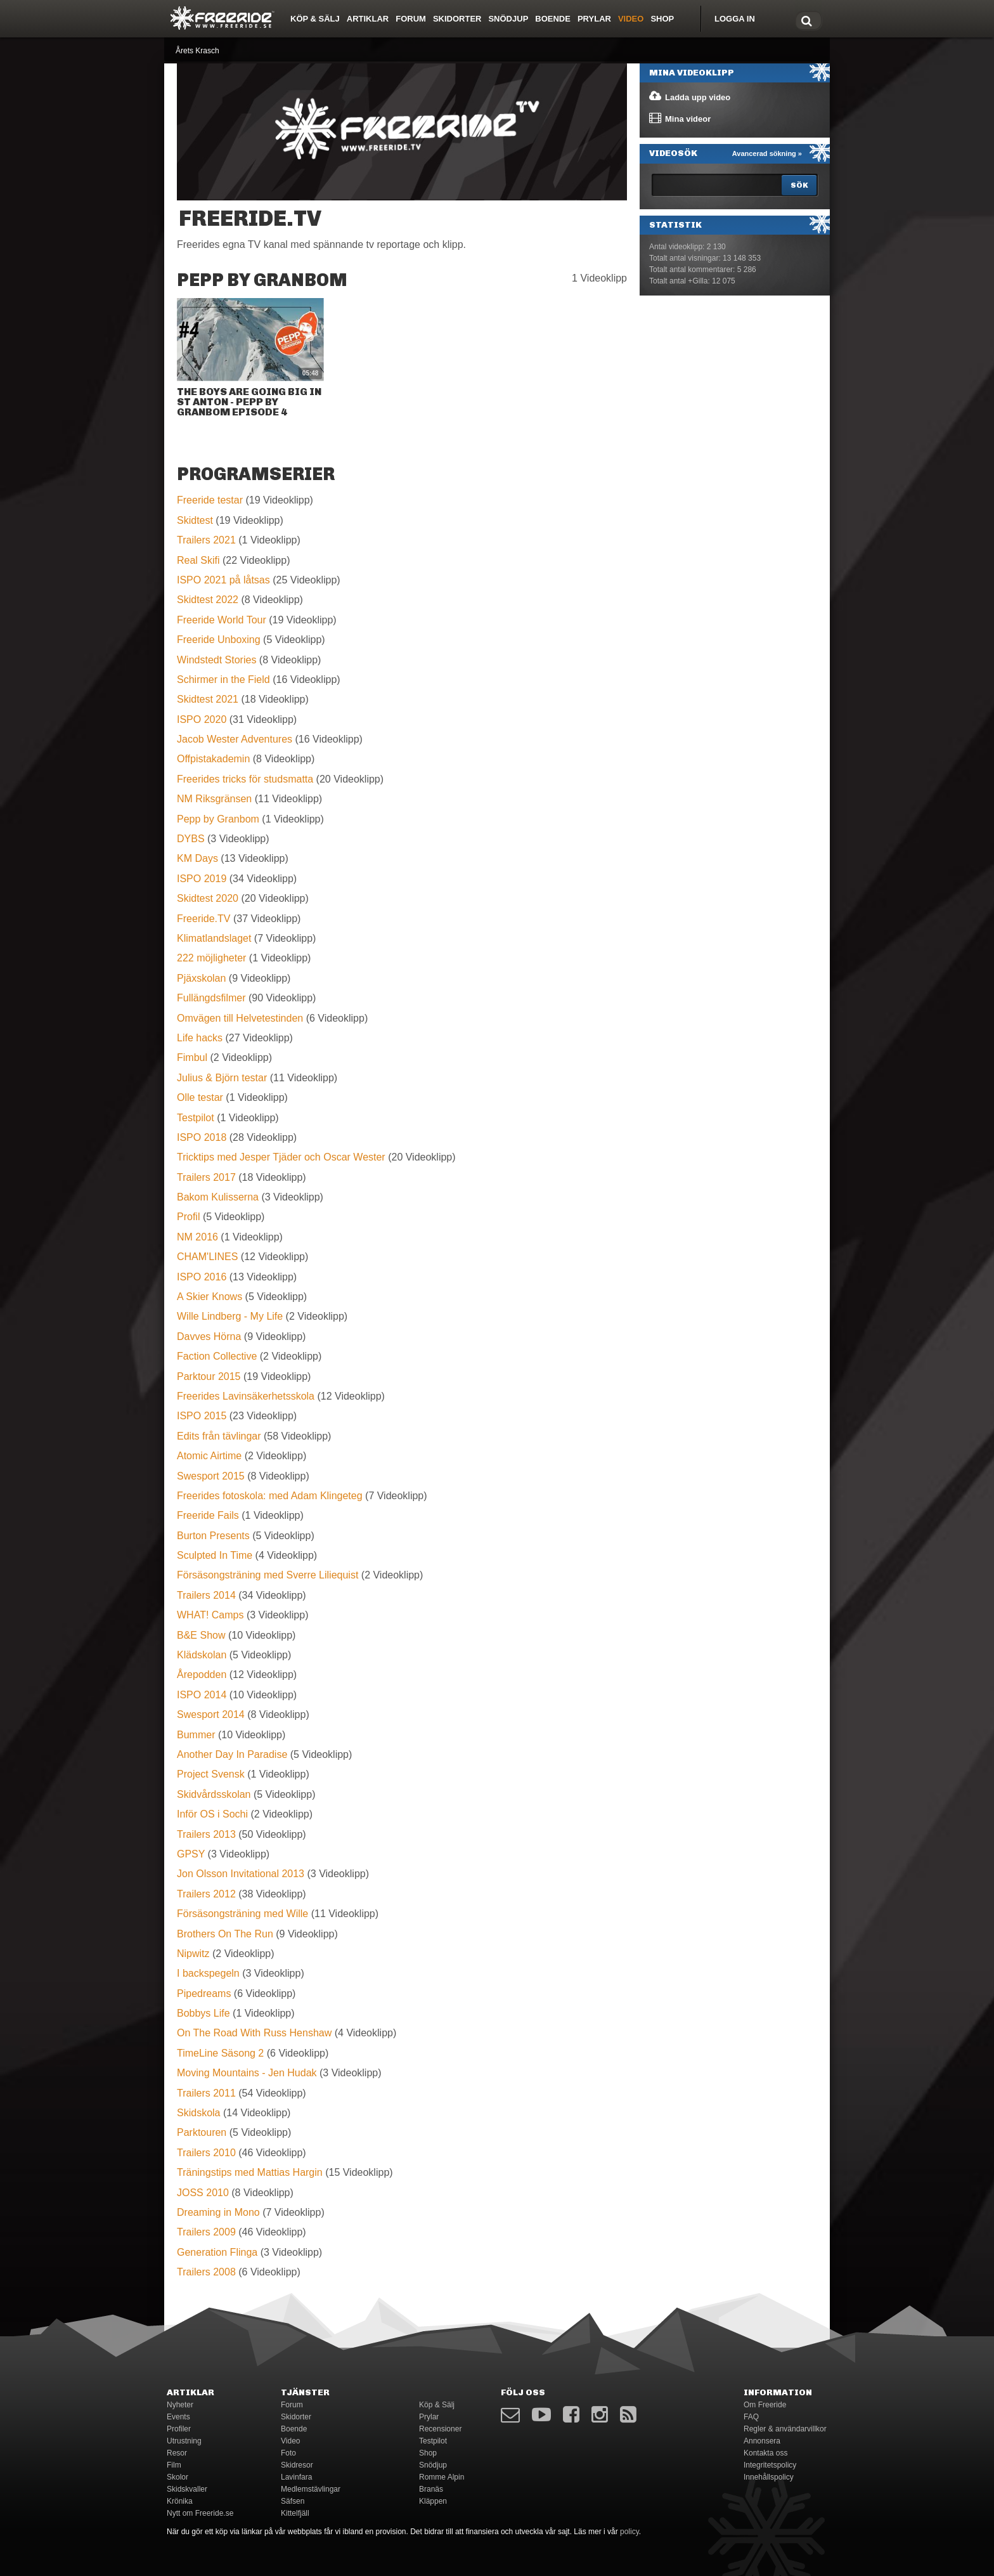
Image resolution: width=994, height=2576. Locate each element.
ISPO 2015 (201, 1415)
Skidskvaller (187, 2489)
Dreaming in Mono (218, 2212)
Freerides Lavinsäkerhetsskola (245, 1396)
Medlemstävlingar (310, 2489)
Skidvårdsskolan (214, 1794)
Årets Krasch (197, 50)
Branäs (431, 2489)
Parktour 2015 (209, 1376)
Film (174, 2465)
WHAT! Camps (210, 1615)
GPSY (191, 1854)
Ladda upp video (689, 96)
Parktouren (201, 2132)
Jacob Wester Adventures (234, 739)
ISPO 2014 (201, 1694)
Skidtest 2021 (207, 699)
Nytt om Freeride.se (200, 2513)
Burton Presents (213, 1535)
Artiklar (368, 18)
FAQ (751, 2416)
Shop (662, 18)
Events (178, 2416)
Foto (288, 2453)
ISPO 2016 (201, 1277)
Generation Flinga (217, 2252)
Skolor (177, 2477)
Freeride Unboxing (219, 639)
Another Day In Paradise (232, 1754)
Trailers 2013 (206, 1834)
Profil (188, 1216)
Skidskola (198, 2112)
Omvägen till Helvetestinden (240, 1018)
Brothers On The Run (225, 1934)
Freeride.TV (203, 918)
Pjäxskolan (201, 978)
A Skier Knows (209, 1296)
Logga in (734, 18)
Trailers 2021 (206, 540)
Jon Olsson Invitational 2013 (240, 1873)
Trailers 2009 (206, 2232)
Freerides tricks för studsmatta (245, 779)
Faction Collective (217, 1356)
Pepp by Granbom (218, 819)
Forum (411, 18)
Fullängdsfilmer (211, 997)
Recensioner (440, 2428)
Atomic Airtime (209, 1455)
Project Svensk (211, 1774)
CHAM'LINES (207, 1256)
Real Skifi (198, 560)
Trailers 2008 (206, 2272)
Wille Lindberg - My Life (230, 1316)
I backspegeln (208, 1973)
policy (629, 2531)
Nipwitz (193, 1953)
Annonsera (762, 2440)
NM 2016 (197, 1237)
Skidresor (297, 2465)
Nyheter (180, 2404)
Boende (553, 18)
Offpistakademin (213, 758)
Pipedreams (204, 1993)
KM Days (197, 858)
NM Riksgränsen (214, 798)
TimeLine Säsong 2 (220, 2053)
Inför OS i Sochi (212, 1814)
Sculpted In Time (214, 1555)
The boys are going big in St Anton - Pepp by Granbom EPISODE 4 (249, 402)
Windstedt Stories (216, 659)
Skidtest (195, 520)
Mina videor (679, 118)
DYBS (191, 838)
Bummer (196, 1734)
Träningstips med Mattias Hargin (250, 2172)
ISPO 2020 (201, 719)
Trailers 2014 (206, 1595)
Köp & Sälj (315, 18)
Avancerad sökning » (767, 153)
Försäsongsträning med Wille (242, 1913)
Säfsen (292, 2501)
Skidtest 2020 (207, 898)
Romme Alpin (441, 2477)
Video (630, 18)
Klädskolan (201, 1654)
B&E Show (201, 1635)
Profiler (179, 2428)
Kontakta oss (765, 2453)
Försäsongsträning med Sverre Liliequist (267, 1575)
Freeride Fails (208, 1515)
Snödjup (508, 18)
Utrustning (184, 2440)
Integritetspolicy (770, 2465)
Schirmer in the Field (223, 679)
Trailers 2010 (206, 2152)
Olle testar (200, 1097)
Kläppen (433, 2501)
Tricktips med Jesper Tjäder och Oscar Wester (281, 1157)
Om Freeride (765, 2404)
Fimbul (192, 1057)
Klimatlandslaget (214, 938)
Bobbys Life (203, 2013)
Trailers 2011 (206, 2093)
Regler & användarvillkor (785, 2428)
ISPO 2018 (201, 1137)
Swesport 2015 (211, 1476)
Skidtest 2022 (207, 599)
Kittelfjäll (295, 2513)
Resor (177, 2453)
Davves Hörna (209, 1336)
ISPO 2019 (201, 878)
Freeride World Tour (221, 620)
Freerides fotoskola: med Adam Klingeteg (270, 1495)
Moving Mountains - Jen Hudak (247, 2072)
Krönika (180, 2501)
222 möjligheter (211, 958)
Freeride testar (210, 500)
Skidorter (457, 18)
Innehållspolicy (769, 2477)
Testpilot (195, 1117)
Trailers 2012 (206, 1894)
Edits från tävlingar (219, 1436)
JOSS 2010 (203, 2192)
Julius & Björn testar (222, 1077)
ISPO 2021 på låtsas (223, 580)
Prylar (594, 18)
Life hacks (200, 1037)
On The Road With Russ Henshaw (254, 2032)
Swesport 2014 (211, 1714)
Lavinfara (296, 2477)
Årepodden (201, 1674)
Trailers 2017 (206, 1177)
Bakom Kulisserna (218, 1197)
